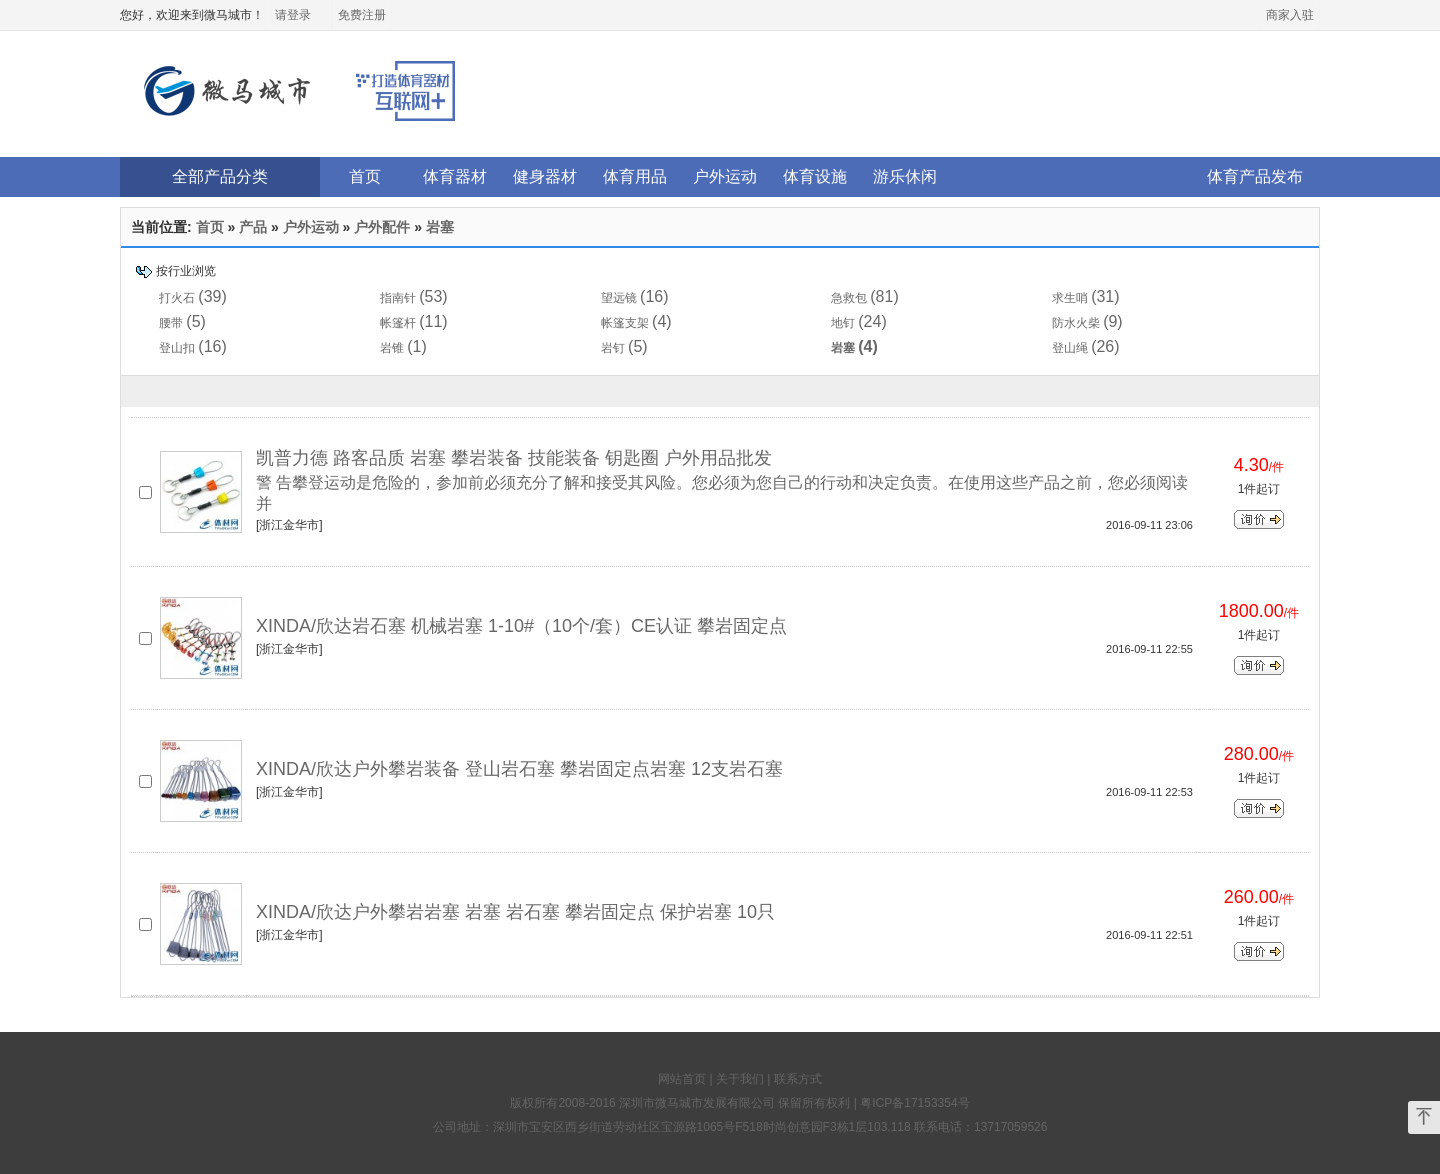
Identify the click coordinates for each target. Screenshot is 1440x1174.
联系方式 (798, 1079)
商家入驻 (1290, 15)
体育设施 (815, 176)
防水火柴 (1076, 323)
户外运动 (725, 176)
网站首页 (682, 1079)
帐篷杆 (398, 323)
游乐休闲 (905, 176)
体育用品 (635, 176)
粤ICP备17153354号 (914, 1103)
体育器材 (455, 176)
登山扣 (177, 348)
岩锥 (392, 348)
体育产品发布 (1255, 176)
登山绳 (1070, 348)
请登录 (293, 15)
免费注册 (362, 15)
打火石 (177, 298)
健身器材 (545, 176)
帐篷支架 (625, 323)
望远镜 (619, 298)
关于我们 (740, 1079)
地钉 (843, 323)
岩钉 (613, 348)
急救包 (849, 298)
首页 (365, 176)
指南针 (398, 298)
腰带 (171, 323)
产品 (253, 227)
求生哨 (1070, 298)
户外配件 (382, 227)
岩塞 (440, 227)
